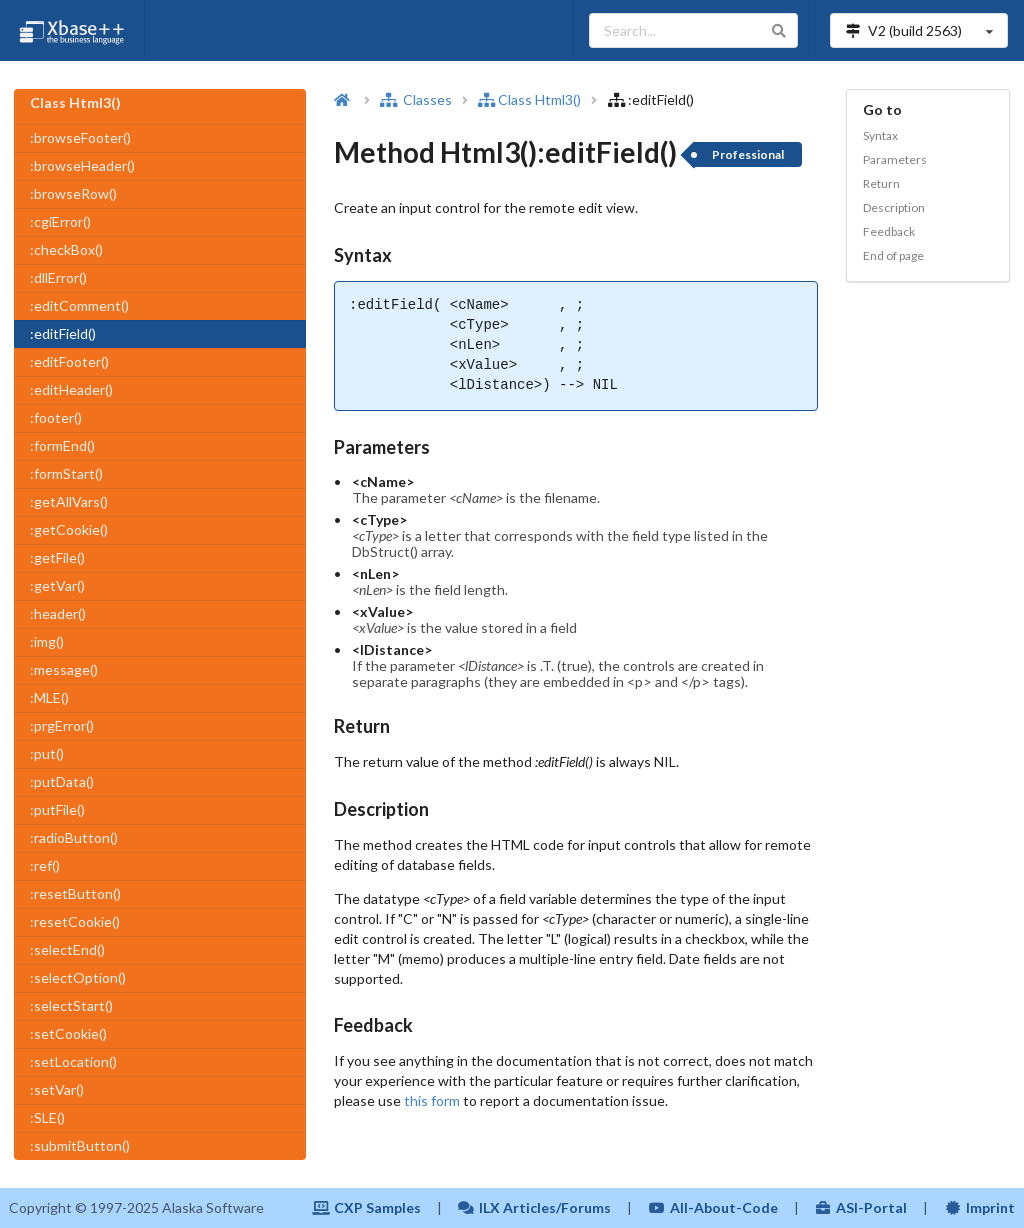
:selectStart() (71, 1005)
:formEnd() (62, 445)
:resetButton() (75, 893)
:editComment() (79, 305)
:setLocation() (73, 1061)
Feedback (889, 231)
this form (432, 1100)
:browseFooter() (80, 137)
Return (881, 183)
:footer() (56, 417)
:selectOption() (78, 977)
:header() (58, 613)
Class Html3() (529, 99)
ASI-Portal (861, 1207)
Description (894, 207)
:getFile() (57, 557)
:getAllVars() (69, 501)
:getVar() (57, 585)
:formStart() (66, 473)
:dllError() (58, 277)
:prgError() (62, 725)
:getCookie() (69, 529)
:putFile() (57, 809)
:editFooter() (69, 361)
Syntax (880, 135)
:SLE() (47, 1117)
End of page (893, 255)
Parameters (895, 159)
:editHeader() (71, 389)
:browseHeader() (82, 165)
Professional (748, 154)
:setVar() (57, 1089)
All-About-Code (713, 1207)
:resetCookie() (75, 921)
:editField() (63, 333)
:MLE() (49, 697)
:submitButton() (80, 1145)
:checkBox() (66, 249)
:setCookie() (68, 1033)
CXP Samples (366, 1207)
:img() (47, 641)
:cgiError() (60, 221)
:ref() (45, 865)
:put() (47, 753)
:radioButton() (74, 837)
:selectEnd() (67, 949)
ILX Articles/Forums (535, 1207)
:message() (64, 669)
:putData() (62, 781)
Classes (416, 99)
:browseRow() (73, 193)
